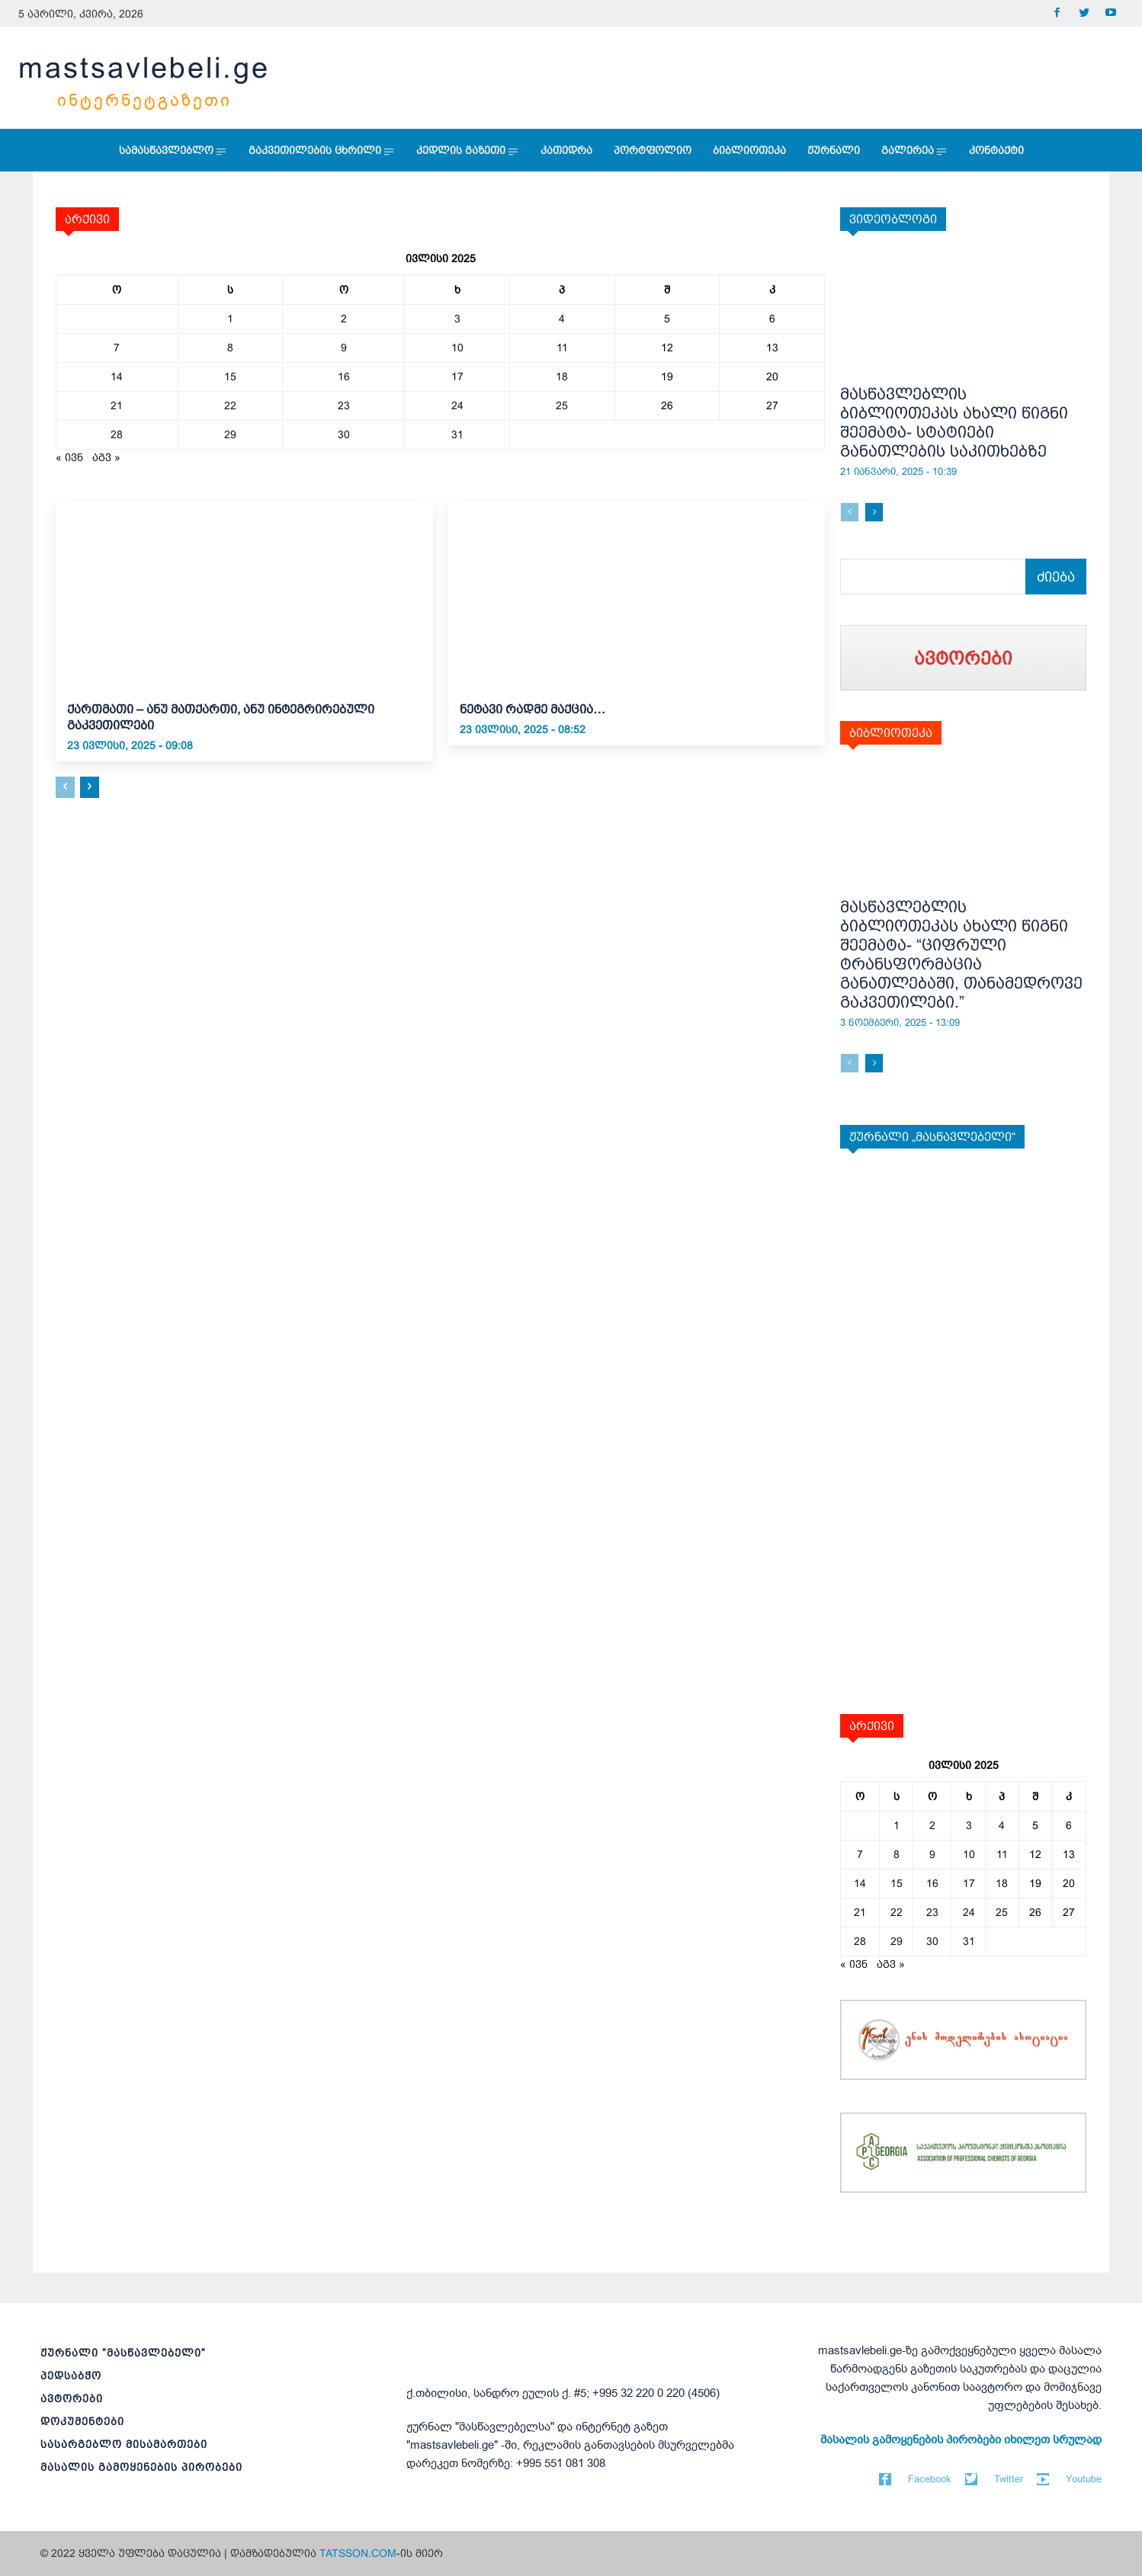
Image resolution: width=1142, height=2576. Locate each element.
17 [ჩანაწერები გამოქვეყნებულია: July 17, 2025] (457, 376)
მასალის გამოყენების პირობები (141, 2467)
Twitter (1008, 2479)
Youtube (1084, 2479)
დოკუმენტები (82, 2421)
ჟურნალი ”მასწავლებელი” (123, 2353)
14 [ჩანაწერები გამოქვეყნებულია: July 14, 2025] (117, 376)
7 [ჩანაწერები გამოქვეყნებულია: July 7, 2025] (117, 347)
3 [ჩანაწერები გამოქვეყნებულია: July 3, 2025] (457, 318)
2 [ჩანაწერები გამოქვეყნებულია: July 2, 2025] (344, 318)
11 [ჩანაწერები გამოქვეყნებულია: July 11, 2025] (562, 347)
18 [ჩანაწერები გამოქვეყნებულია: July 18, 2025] (562, 376)
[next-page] (89, 787)
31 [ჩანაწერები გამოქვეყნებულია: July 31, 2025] (457, 434)
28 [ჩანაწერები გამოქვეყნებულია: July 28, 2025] (117, 434)
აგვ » (106, 457)
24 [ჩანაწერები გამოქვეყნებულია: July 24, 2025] (457, 405)
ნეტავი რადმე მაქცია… (532, 709)
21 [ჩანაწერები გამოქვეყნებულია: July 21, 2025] (117, 405)
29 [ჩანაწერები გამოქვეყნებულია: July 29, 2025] (230, 434)
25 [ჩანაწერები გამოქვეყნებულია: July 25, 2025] (562, 405)
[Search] (1055, 576)
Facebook (929, 2479)
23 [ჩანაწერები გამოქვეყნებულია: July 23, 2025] (344, 405)
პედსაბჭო (70, 2375)
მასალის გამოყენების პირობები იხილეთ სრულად (961, 2439)
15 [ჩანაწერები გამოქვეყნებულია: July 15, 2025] (230, 376)
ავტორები (71, 2398)
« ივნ (69, 457)
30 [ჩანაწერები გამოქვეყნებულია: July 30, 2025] (344, 434)
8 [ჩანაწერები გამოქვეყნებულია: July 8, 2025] (230, 347)
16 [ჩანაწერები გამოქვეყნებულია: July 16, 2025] (344, 376)
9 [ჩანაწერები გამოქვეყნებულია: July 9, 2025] (344, 347)
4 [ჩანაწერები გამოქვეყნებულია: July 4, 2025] (562, 318)
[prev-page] (65, 787)
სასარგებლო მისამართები (123, 2444)
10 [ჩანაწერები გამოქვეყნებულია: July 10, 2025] (457, 347)
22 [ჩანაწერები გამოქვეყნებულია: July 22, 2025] (230, 405)
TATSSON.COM (357, 2553)
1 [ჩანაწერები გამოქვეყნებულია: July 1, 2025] (230, 318)
